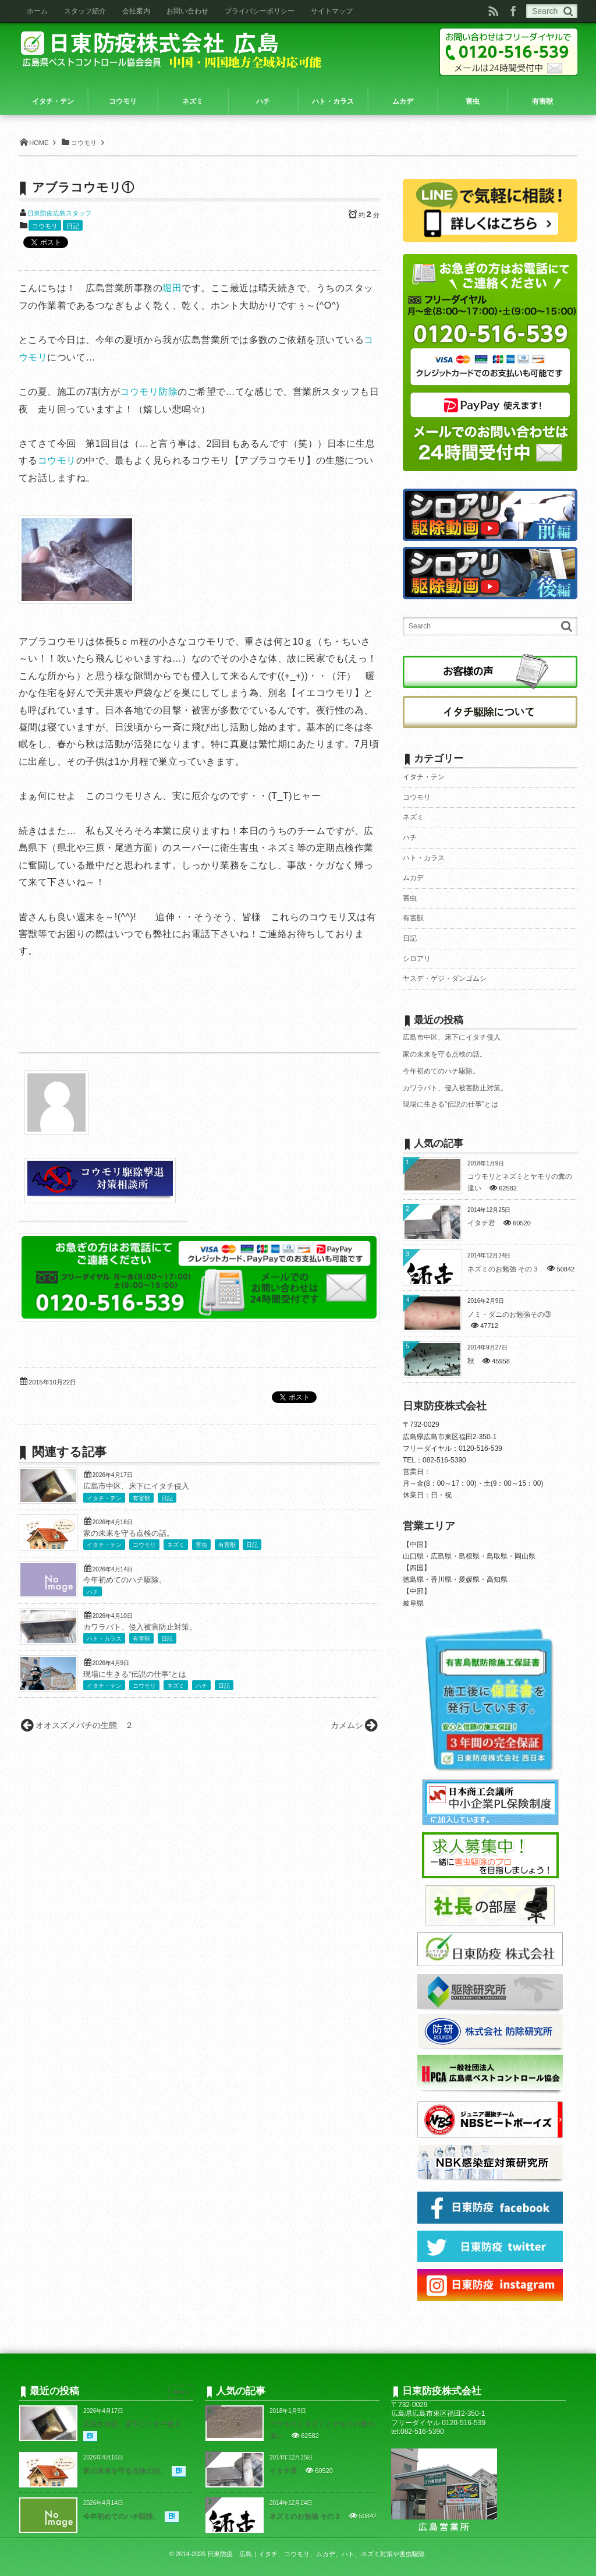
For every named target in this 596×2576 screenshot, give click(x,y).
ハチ (92, 1592)
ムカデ (413, 878)
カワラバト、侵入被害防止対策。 (140, 1627)
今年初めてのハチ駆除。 (124, 1580)
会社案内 (136, 11)
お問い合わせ (187, 11)
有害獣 (141, 1498)
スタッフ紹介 (85, 11)
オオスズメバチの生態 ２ (84, 1725)
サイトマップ (332, 11)
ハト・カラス (104, 1638)
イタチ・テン (104, 1498)
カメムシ (347, 1725)
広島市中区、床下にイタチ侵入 (136, 1486)
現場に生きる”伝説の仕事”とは (134, 1674)
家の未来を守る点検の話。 (128, 1533)
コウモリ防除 (149, 392)
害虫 (201, 1545)
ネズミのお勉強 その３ (503, 1269)
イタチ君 (481, 1223)
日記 (72, 225)
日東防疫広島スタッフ (59, 213)
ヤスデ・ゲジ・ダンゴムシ (445, 978)
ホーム (37, 11)
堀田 (172, 288)
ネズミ (176, 1545)
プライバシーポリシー (260, 11)
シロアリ (417, 959)
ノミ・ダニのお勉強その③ (509, 1314)
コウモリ (45, 225)
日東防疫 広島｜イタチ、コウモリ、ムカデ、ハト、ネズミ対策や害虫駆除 (316, 2553)
